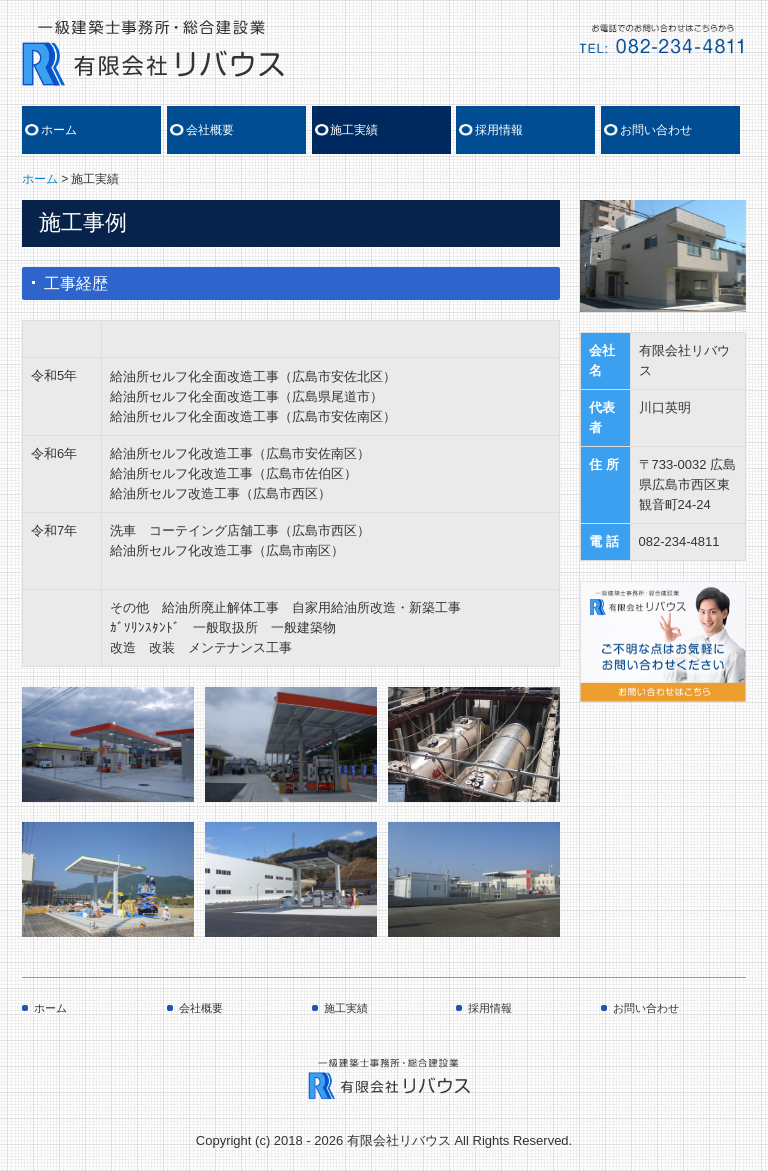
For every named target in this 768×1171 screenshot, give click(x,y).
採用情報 (499, 130)
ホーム (59, 130)
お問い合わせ (656, 130)
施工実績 (354, 130)
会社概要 (210, 130)
